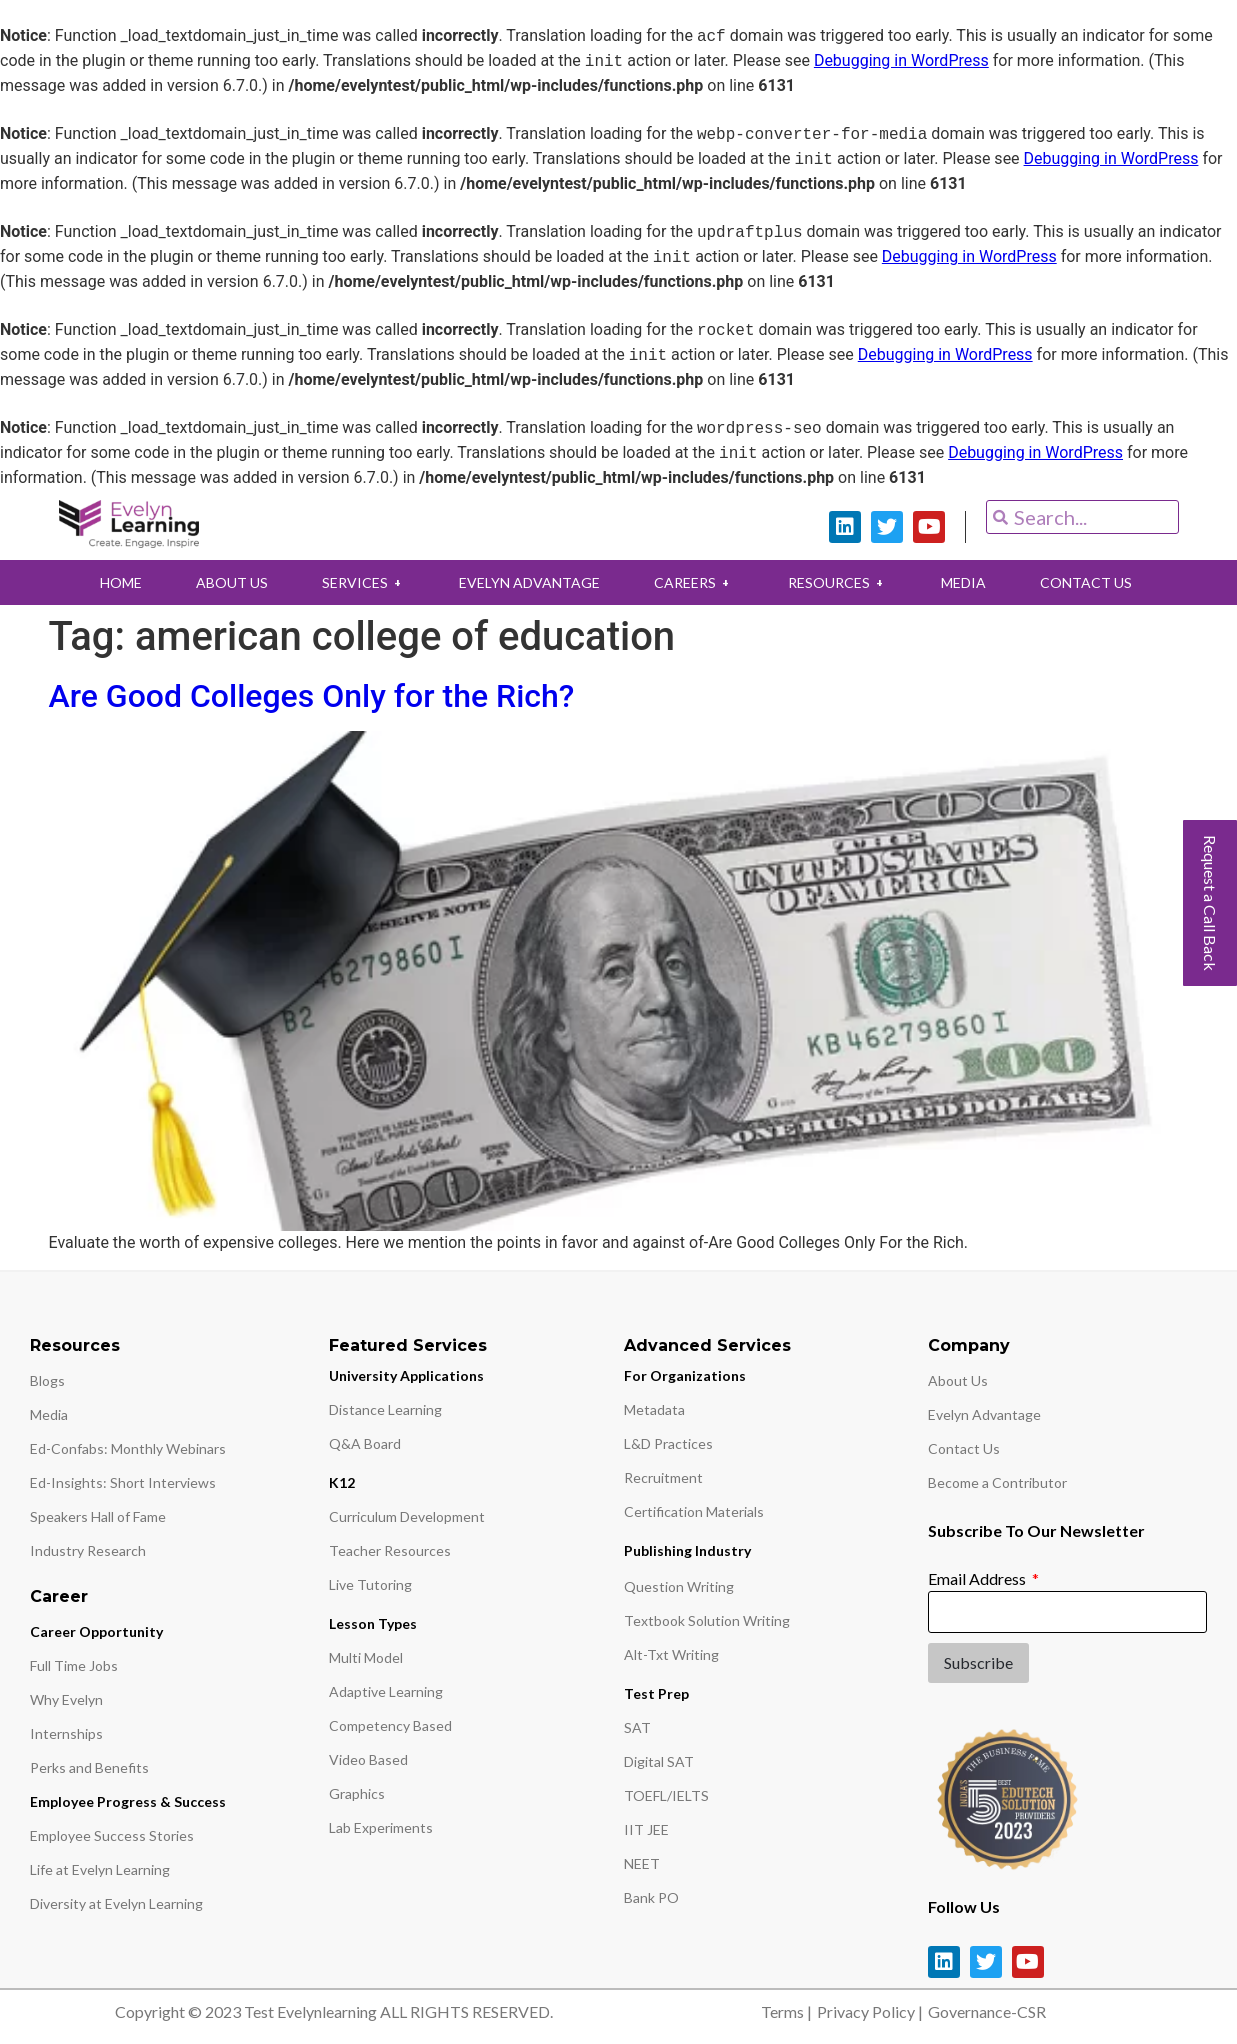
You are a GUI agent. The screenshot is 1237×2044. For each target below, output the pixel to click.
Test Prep (656, 1693)
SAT (637, 1727)
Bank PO (651, 1897)
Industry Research (88, 1550)
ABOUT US (229, 582)
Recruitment (663, 1477)
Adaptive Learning (386, 1691)
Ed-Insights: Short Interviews (123, 1482)
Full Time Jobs (74, 1665)
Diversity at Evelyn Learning (116, 1903)
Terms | (786, 2011)
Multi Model (366, 1657)
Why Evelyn (66, 1699)
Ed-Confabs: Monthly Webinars (128, 1448)
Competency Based (390, 1725)
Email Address (978, 1578)
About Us (958, 1380)
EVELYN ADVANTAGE (529, 582)
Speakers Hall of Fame (98, 1516)
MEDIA (967, 582)
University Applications (406, 1375)
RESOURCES (840, 582)
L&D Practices (668, 1443)
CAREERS (695, 582)
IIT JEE (646, 1829)
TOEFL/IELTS (666, 1795)
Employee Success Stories (112, 1835)
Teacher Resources (390, 1550)
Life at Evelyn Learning (100, 1869)
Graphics (357, 1793)
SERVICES (362, 582)
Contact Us (964, 1448)
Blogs (47, 1380)
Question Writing (679, 1586)
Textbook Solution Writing (707, 1620)
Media (49, 1414)
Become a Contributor (997, 1482)
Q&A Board (365, 1443)
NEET (642, 1863)
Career (59, 1596)
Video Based (368, 1759)
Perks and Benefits (89, 1767)
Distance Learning (385, 1409)
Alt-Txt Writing (671, 1654)
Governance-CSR (987, 2011)
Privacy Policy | (870, 2011)
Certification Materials (694, 1511)
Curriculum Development (407, 1516)
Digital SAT (659, 1761)
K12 (342, 1482)
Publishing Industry (687, 1550)
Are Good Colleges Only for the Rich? (312, 696)
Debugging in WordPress (901, 61)
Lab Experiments (381, 1827)
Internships (66, 1733)
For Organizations (685, 1375)
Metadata (654, 1409)
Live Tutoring (370, 1584)
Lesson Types (373, 1623)
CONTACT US (1091, 582)
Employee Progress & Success (128, 1801)
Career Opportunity (96, 1631)
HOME (117, 582)
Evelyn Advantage (984, 1414)
